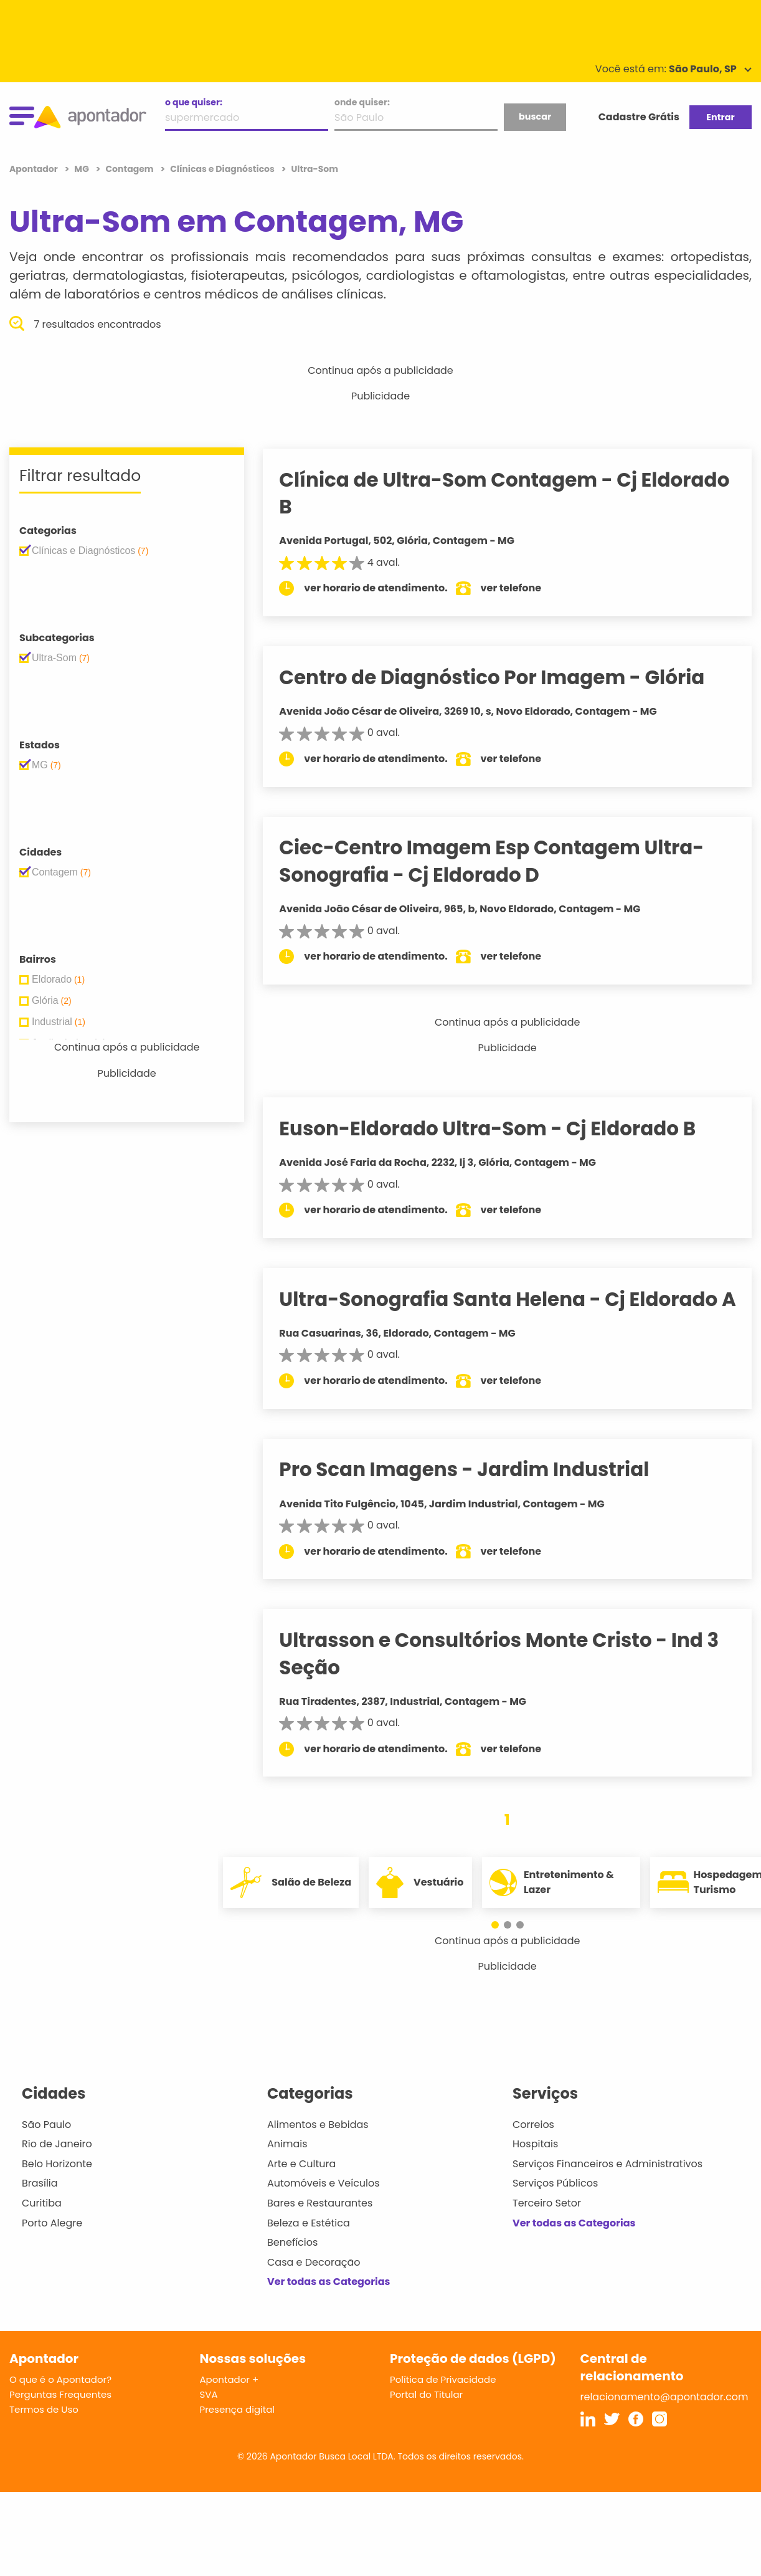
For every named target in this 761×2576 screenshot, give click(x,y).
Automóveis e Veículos (323, 2210)
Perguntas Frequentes (60, 2421)
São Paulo (46, 2151)
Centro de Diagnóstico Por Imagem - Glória (507, 677)
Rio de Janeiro (57, 2171)
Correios (533, 2151)
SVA (209, 2421)
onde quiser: (362, 102)
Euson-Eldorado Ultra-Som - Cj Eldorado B (503, 1128)
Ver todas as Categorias (328, 2309)
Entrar (720, 117)
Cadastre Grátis (638, 117)
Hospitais (535, 2171)
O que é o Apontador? (60, 2406)
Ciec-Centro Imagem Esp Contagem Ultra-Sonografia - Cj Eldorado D (507, 861)
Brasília (40, 2210)
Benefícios (292, 2270)
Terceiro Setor (547, 2230)
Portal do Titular (426, 2421)
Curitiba (42, 2230)
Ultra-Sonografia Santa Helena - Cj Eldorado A (514, 1313)
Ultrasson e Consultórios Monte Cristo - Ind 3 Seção (514, 1681)
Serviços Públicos (555, 2210)
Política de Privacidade (443, 2406)
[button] (501, 1951)
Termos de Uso (43, 2436)
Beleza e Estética (308, 2250)
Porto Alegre (52, 2250)
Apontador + (229, 2406)
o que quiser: (193, 102)
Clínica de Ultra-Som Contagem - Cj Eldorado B (474, 493)
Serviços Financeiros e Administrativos (607, 2190)
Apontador (34, 169)
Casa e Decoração (314, 2289)
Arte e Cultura (301, 2190)
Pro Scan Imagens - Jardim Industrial (479, 1496)
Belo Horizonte (57, 2190)
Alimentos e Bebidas (318, 2151)
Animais (287, 2171)
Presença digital (237, 2436)
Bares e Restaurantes (319, 2230)
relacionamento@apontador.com (664, 2423)
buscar (535, 116)
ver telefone (526, 588)
